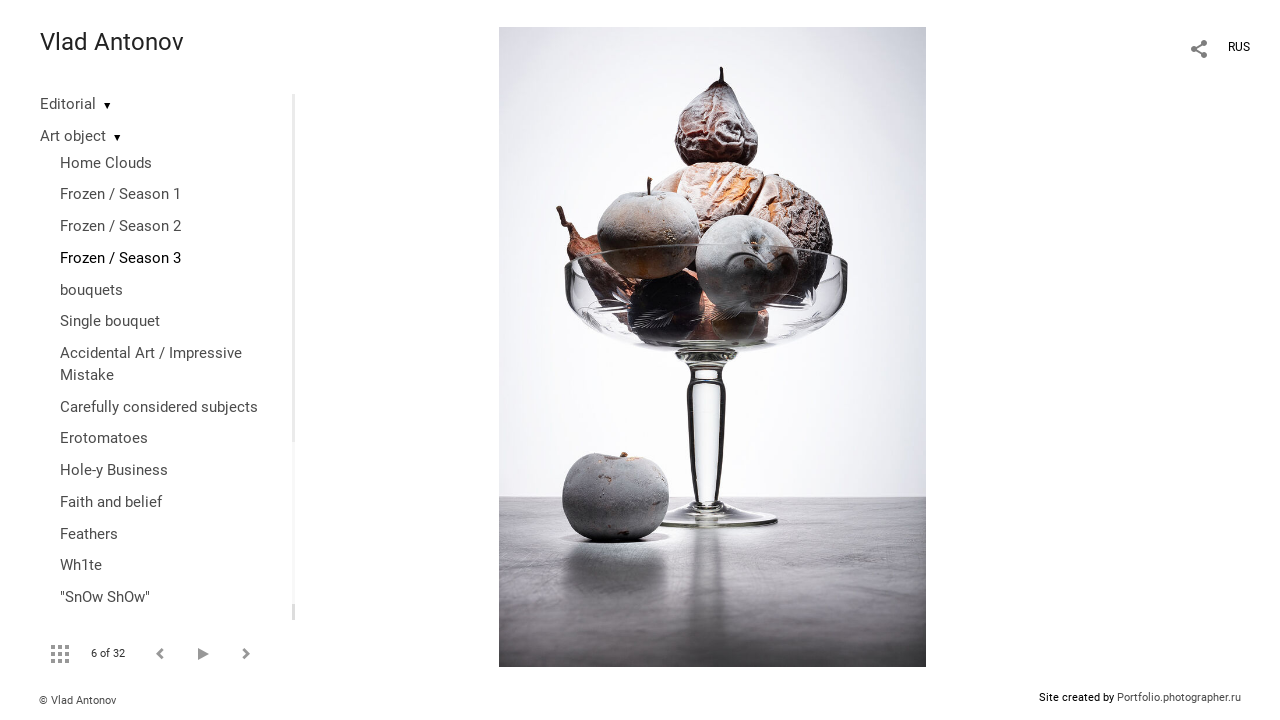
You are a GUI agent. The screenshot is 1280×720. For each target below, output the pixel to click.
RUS (1239, 47)
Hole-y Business (114, 470)
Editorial (68, 104)
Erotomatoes (104, 438)
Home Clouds (106, 163)
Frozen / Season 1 (120, 194)
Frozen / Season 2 (120, 226)
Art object (73, 136)
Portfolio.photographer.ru (1179, 697)
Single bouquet (110, 321)
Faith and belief (111, 502)
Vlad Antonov (112, 42)
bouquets (91, 290)
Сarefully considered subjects (159, 407)
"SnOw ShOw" (105, 597)
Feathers (89, 534)
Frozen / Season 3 (120, 258)
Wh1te (81, 565)
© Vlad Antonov (77, 700)
